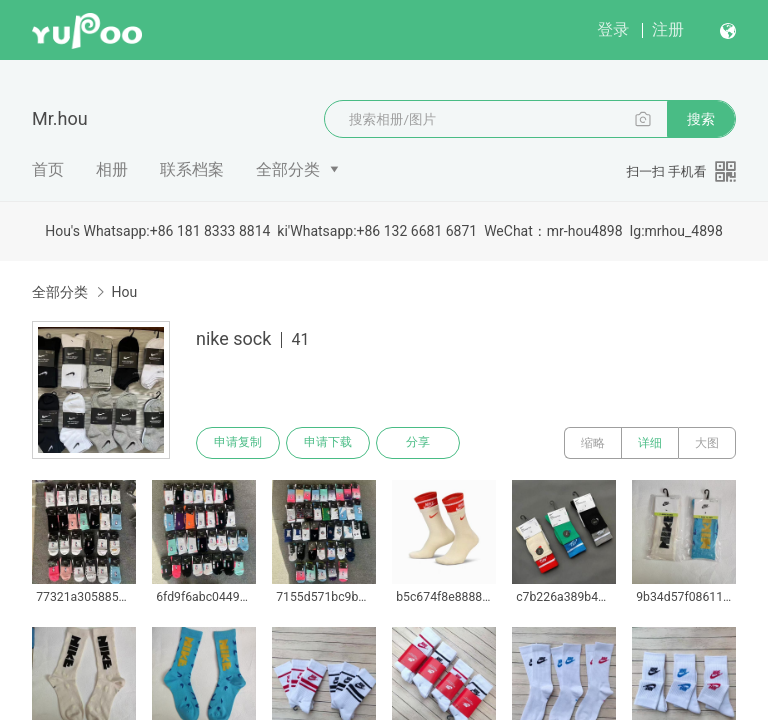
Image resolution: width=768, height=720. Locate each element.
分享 (418, 443)
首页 (48, 169)
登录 (613, 29)
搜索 (701, 119)
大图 (707, 443)
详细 (650, 443)
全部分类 (288, 169)
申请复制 (238, 443)
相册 (112, 169)
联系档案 (192, 169)
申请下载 (328, 443)
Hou (124, 292)
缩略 (593, 443)
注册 (668, 29)
